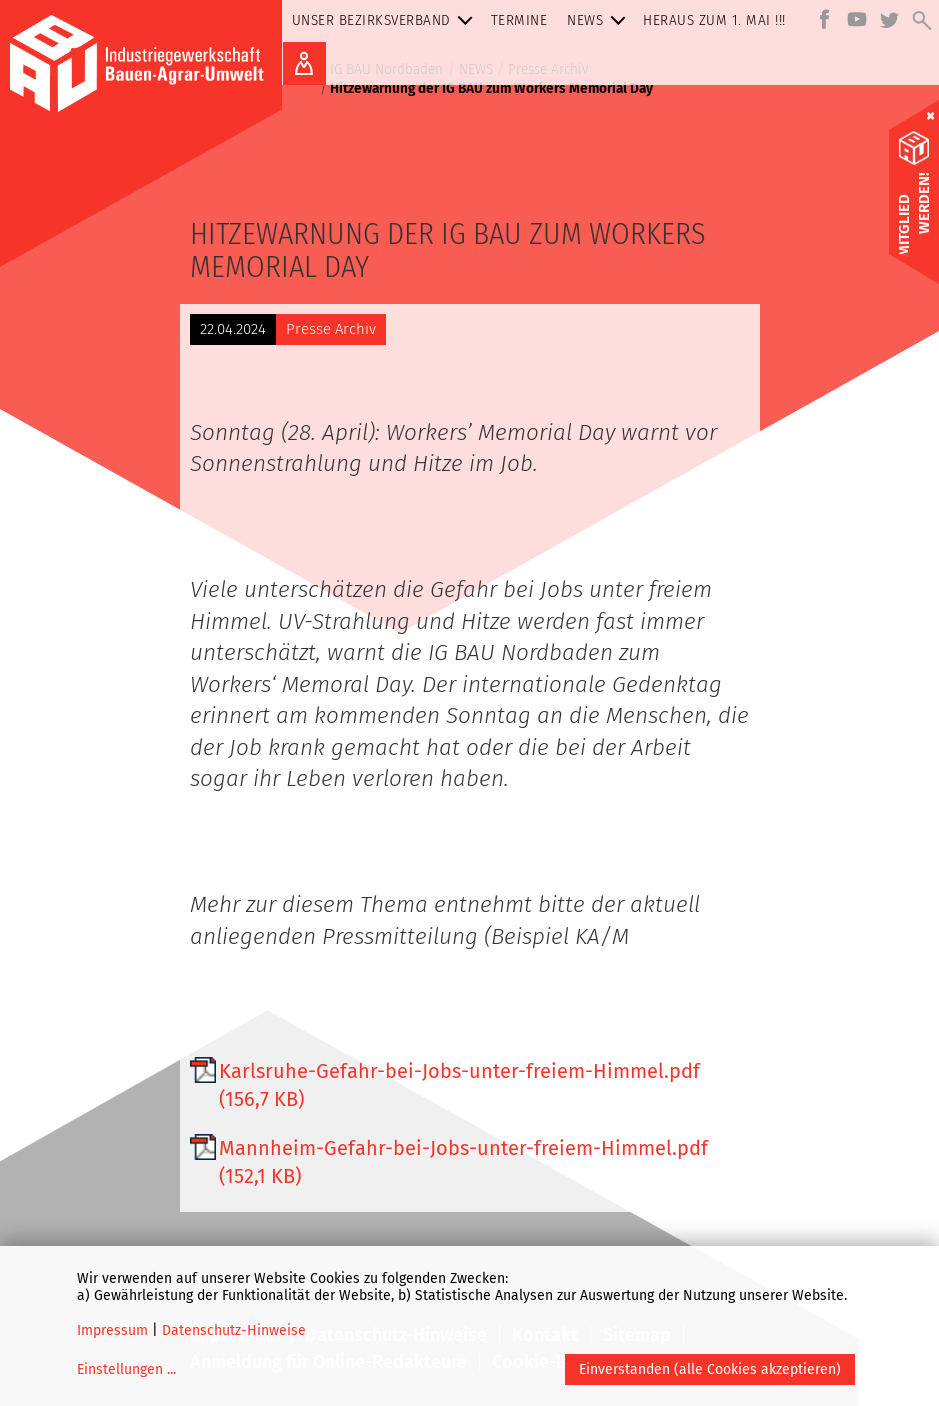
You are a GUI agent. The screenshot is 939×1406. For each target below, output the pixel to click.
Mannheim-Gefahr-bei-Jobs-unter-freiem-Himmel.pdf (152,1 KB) (463, 1162)
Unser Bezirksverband (386, 20)
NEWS (600, 20)
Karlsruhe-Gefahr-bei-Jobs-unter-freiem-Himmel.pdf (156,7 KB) (459, 1085)
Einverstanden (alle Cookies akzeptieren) (710, 1369)
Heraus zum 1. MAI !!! (714, 20)
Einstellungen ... (126, 1369)
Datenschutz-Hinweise (234, 1330)
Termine (519, 20)
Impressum (112, 1330)
